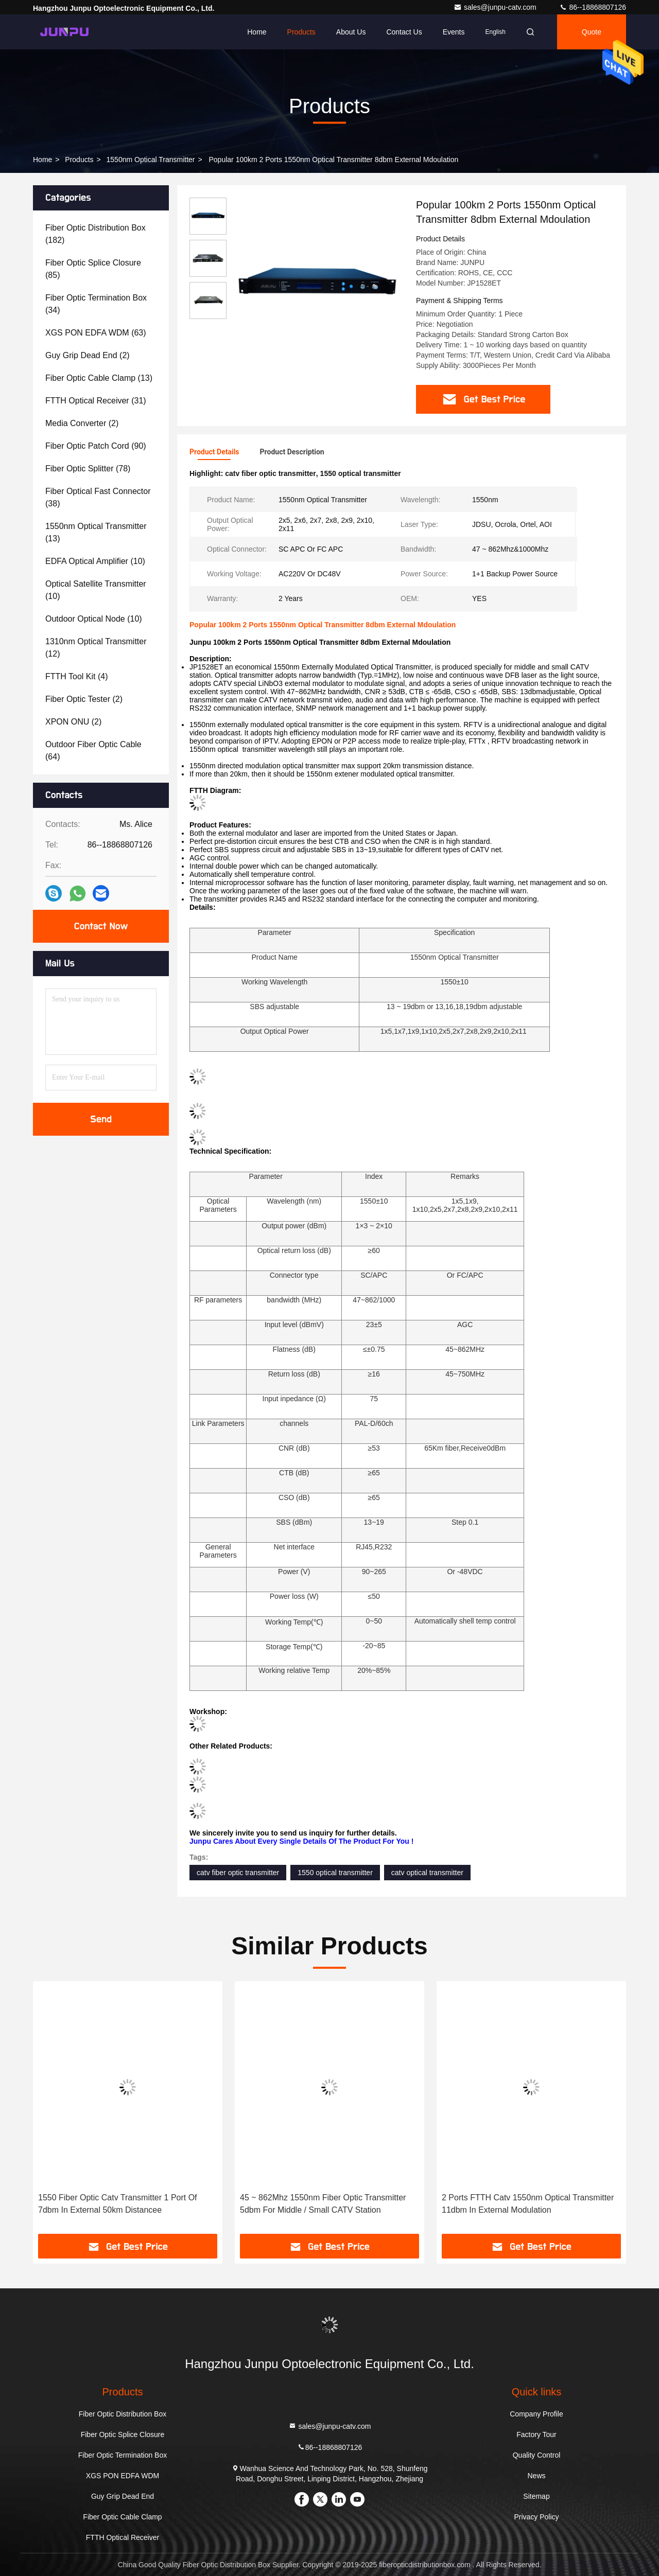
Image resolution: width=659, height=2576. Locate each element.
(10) (95, 561)
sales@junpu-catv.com (496, 7)
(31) (95, 400)
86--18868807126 (592, 7)
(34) (96, 303)
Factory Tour (536, 2434)
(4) (76, 676)
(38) (98, 497)
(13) (98, 378)
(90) (95, 446)
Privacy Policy (536, 2517)
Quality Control (537, 2455)
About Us (351, 32)
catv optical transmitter (427, 1872)
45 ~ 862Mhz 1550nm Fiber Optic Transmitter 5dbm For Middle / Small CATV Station (323, 2203)
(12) (96, 647)
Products (301, 32)
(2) (87, 355)
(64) (93, 750)
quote (591, 32)
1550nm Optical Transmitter (151, 159)
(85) (93, 268)
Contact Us (404, 32)
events (454, 32)
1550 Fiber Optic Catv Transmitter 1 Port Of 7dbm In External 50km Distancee (117, 2203)
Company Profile (536, 2414)
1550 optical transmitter (335, 1872)
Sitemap (536, 2496)
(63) (95, 332)
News (536, 2476)
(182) (95, 233)
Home (256, 32)
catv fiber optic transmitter (238, 1872)
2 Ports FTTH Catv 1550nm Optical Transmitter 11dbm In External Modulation (528, 2203)
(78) (87, 468)
